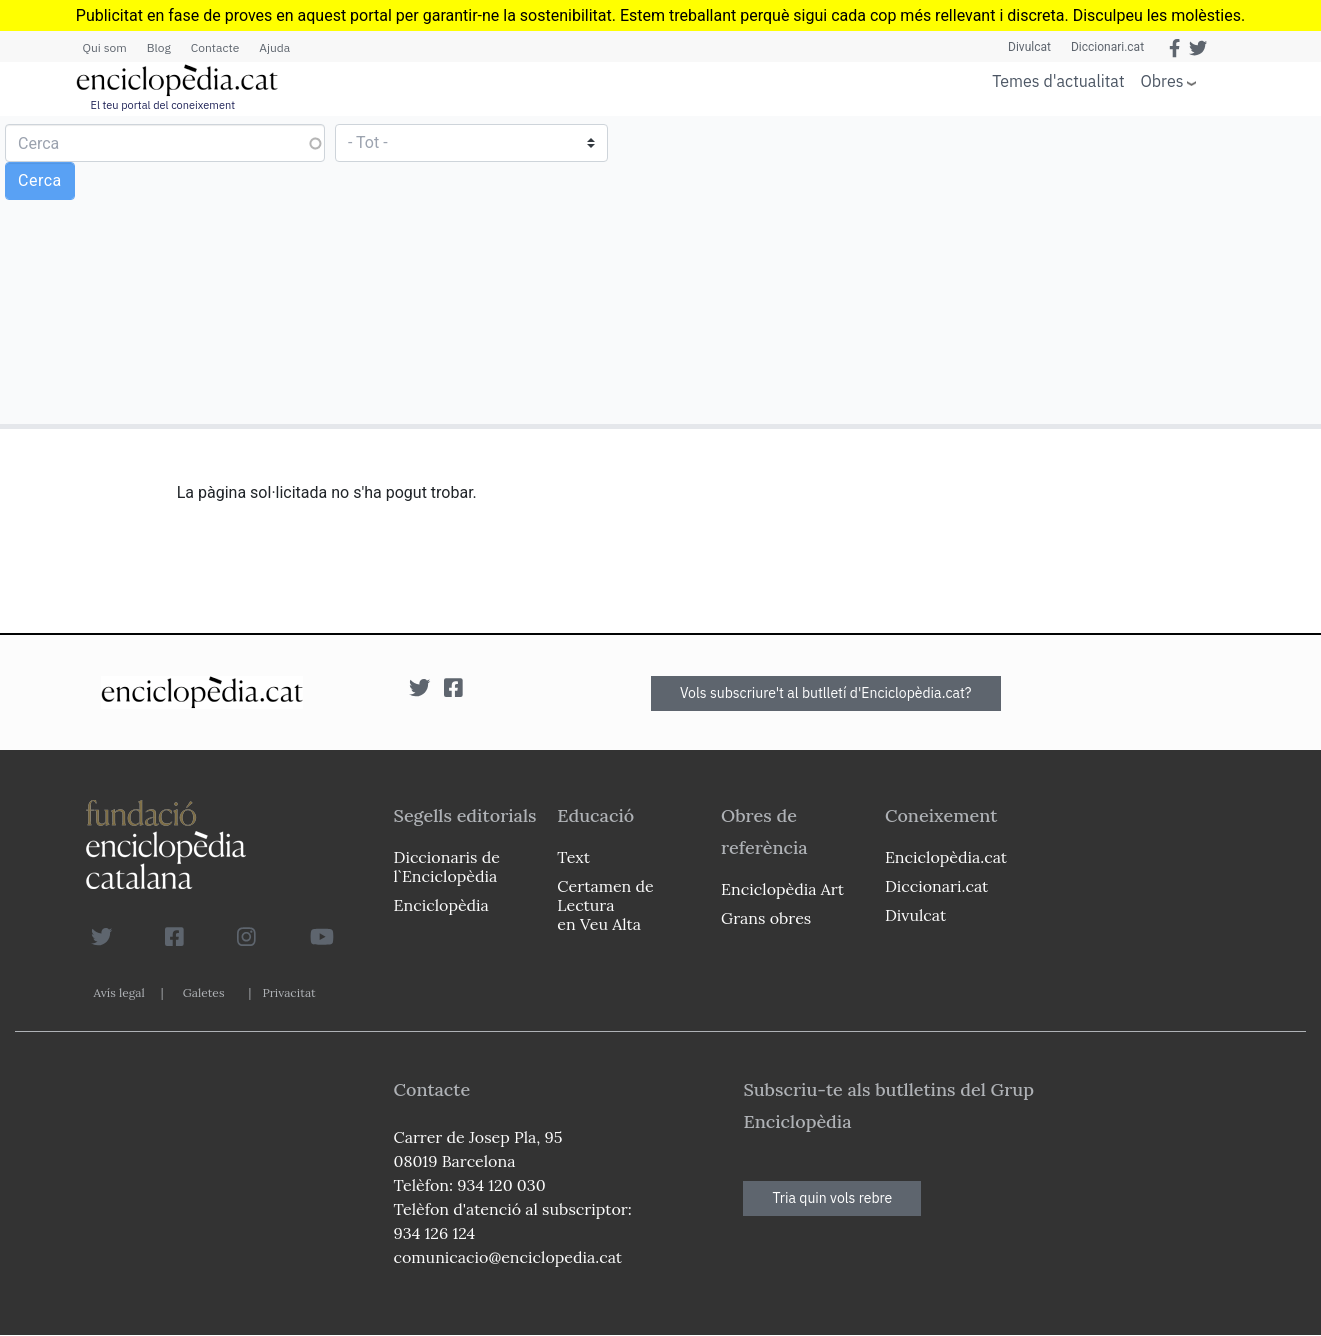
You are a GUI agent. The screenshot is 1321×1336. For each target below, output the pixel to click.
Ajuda (274, 47)
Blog (159, 47)
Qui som (105, 47)
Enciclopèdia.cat (946, 857)
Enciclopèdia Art (782, 889)
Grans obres (766, 918)
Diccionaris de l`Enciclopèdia (447, 866)
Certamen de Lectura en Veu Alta (605, 905)
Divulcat (1029, 47)
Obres (1162, 80)
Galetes (204, 992)
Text (573, 857)
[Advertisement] (988, 269)
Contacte (215, 47)
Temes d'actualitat (1058, 81)
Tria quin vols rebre (832, 1198)
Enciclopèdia (441, 905)
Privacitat (288, 992)
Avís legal (119, 992)
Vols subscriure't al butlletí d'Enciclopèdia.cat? (826, 693)
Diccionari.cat (1107, 47)
